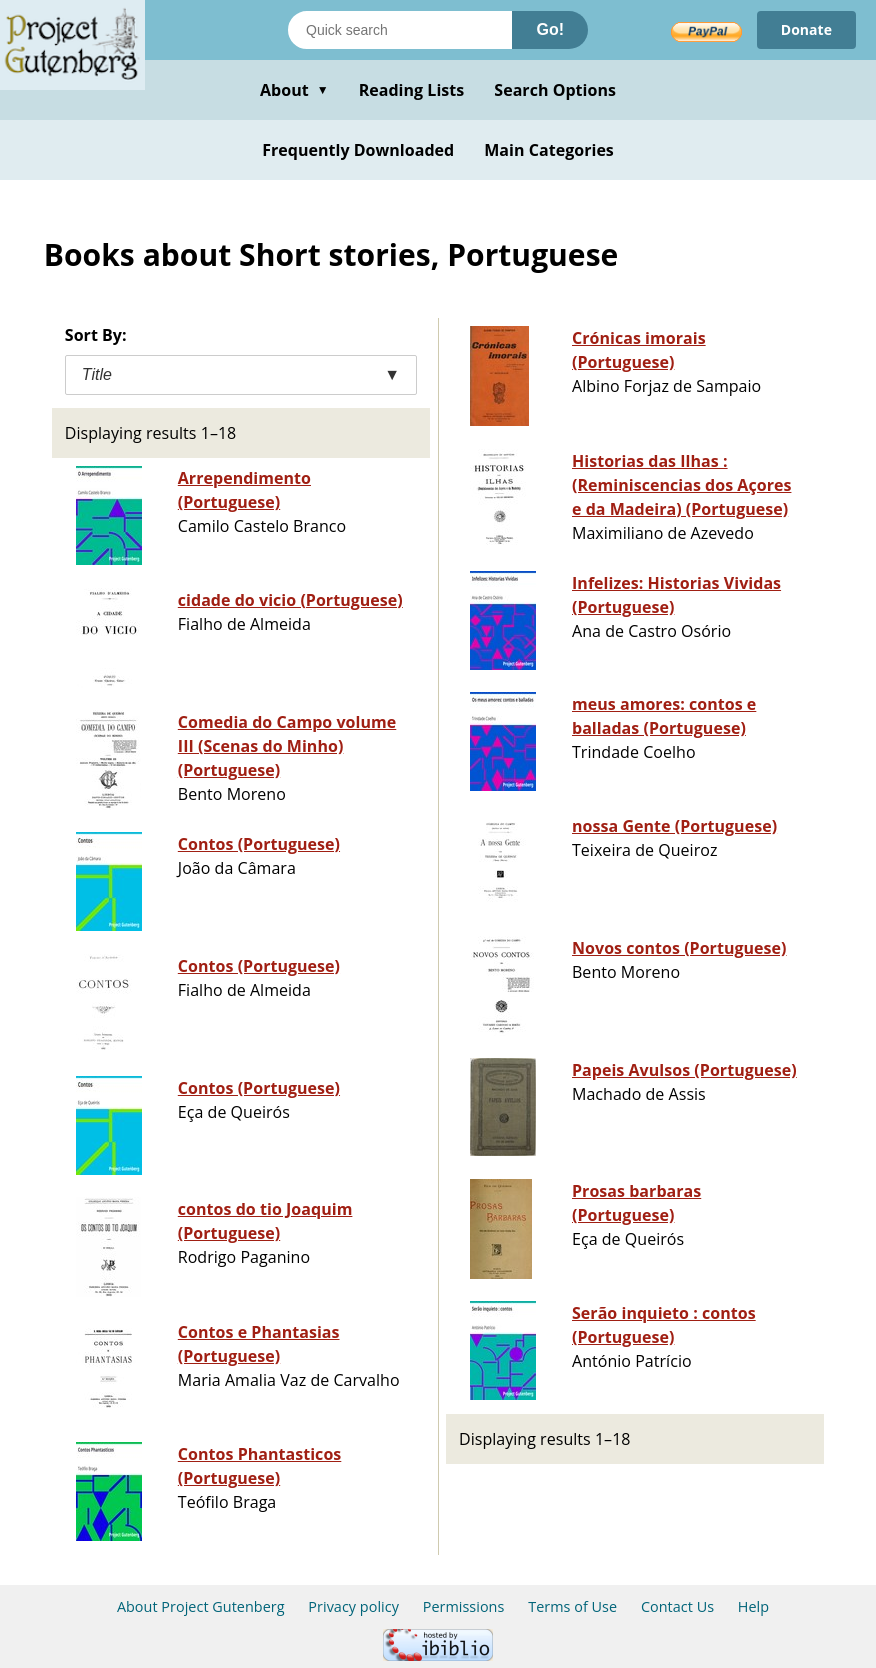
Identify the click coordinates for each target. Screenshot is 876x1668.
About (294, 90)
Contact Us (677, 1606)
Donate (806, 29)
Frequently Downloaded (358, 150)
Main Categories (549, 150)
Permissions (464, 1606)
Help (753, 1606)
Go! (550, 29)
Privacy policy (353, 1606)
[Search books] (400, 30)
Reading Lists (412, 90)
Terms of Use (572, 1606)
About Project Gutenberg (201, 1606)
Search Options (555, 90)
